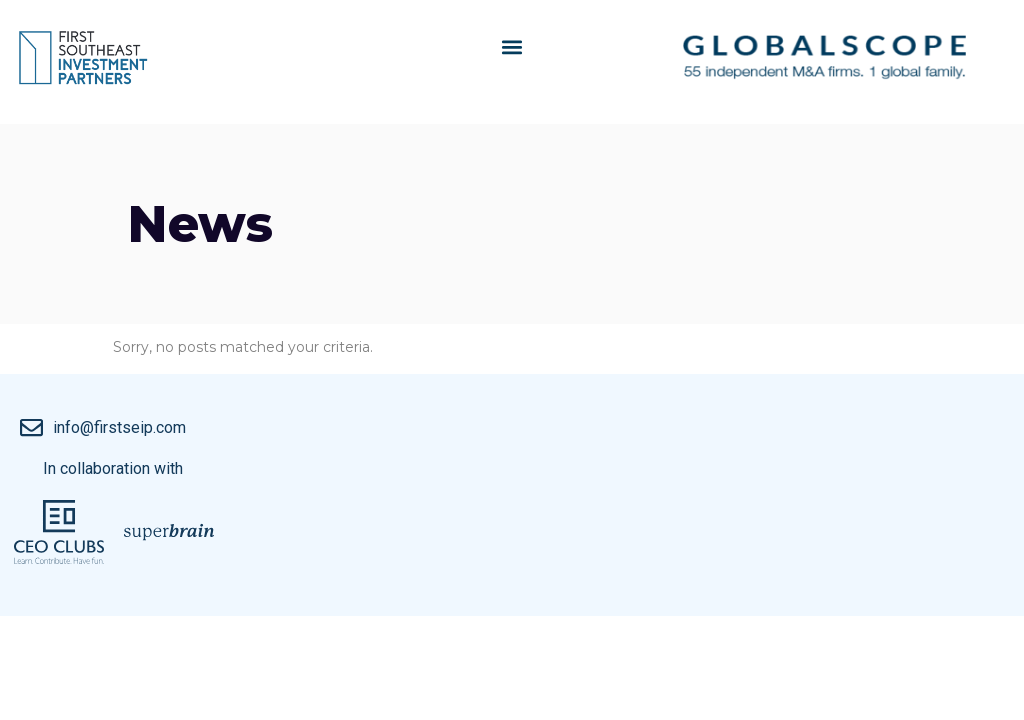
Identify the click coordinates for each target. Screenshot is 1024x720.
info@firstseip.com (119, 427)
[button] (511, 46)
